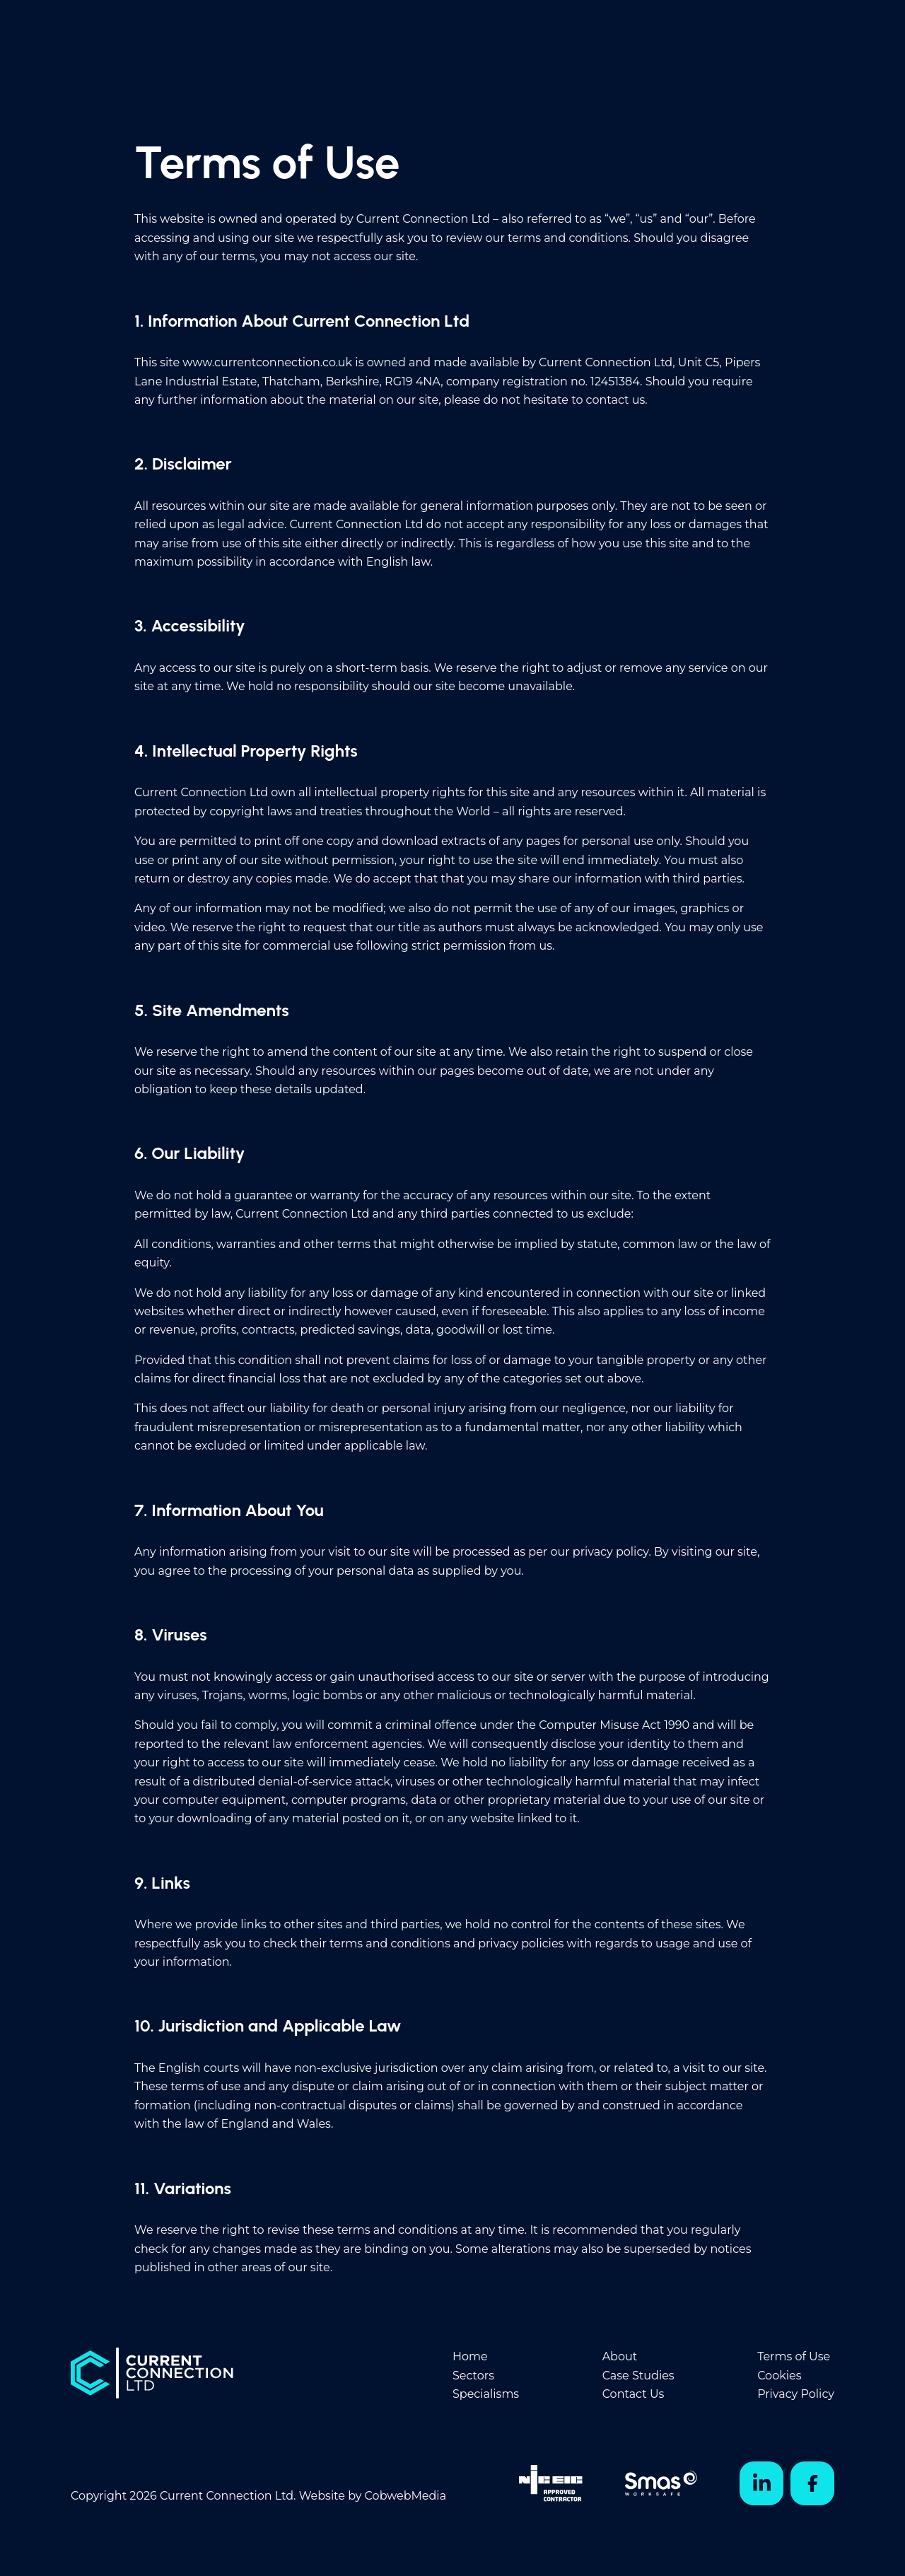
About (620, 2356)
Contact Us (633, 2394)
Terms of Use (793, 2356)
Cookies (779, 2375)
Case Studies (638, 2375)
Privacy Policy (795, 2394)
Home (470, 2356)
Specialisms (485, 2394)
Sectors (473, 2375)
